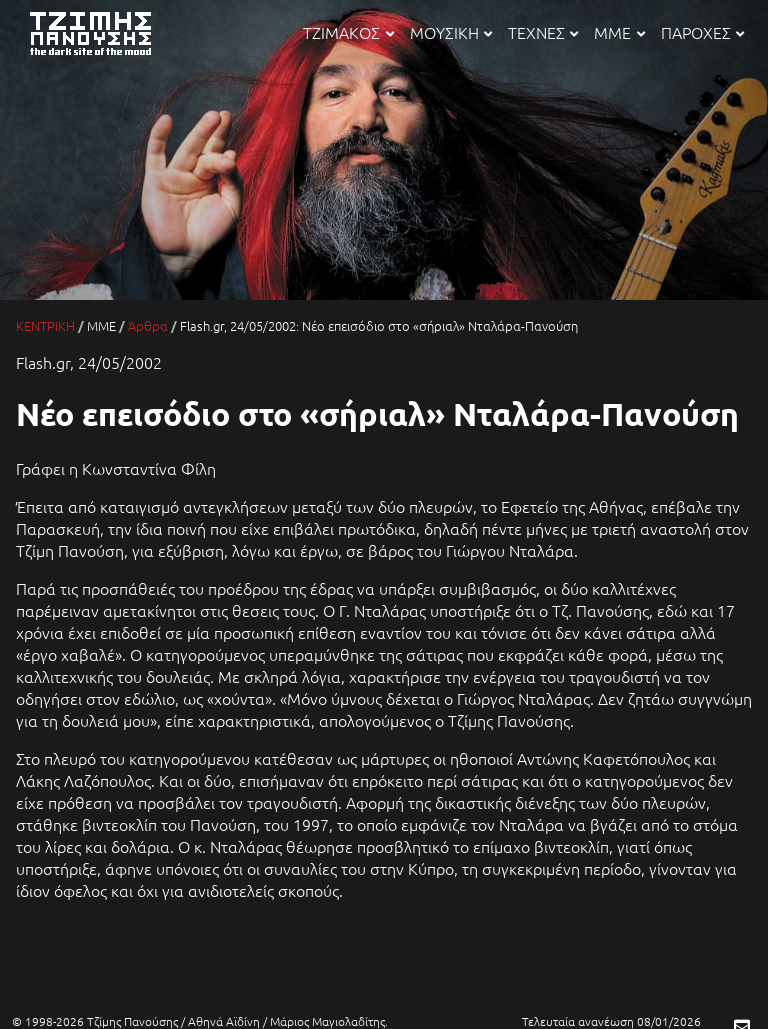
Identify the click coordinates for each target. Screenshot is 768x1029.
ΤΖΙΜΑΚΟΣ (348, 32)
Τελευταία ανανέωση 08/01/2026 (611, 1021)
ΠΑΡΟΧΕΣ (702, 32)
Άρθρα (148, 325)
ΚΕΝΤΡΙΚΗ (45, 325)
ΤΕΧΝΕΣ (543, 32)
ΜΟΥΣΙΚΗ (451, 32)
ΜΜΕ (619, 32)
